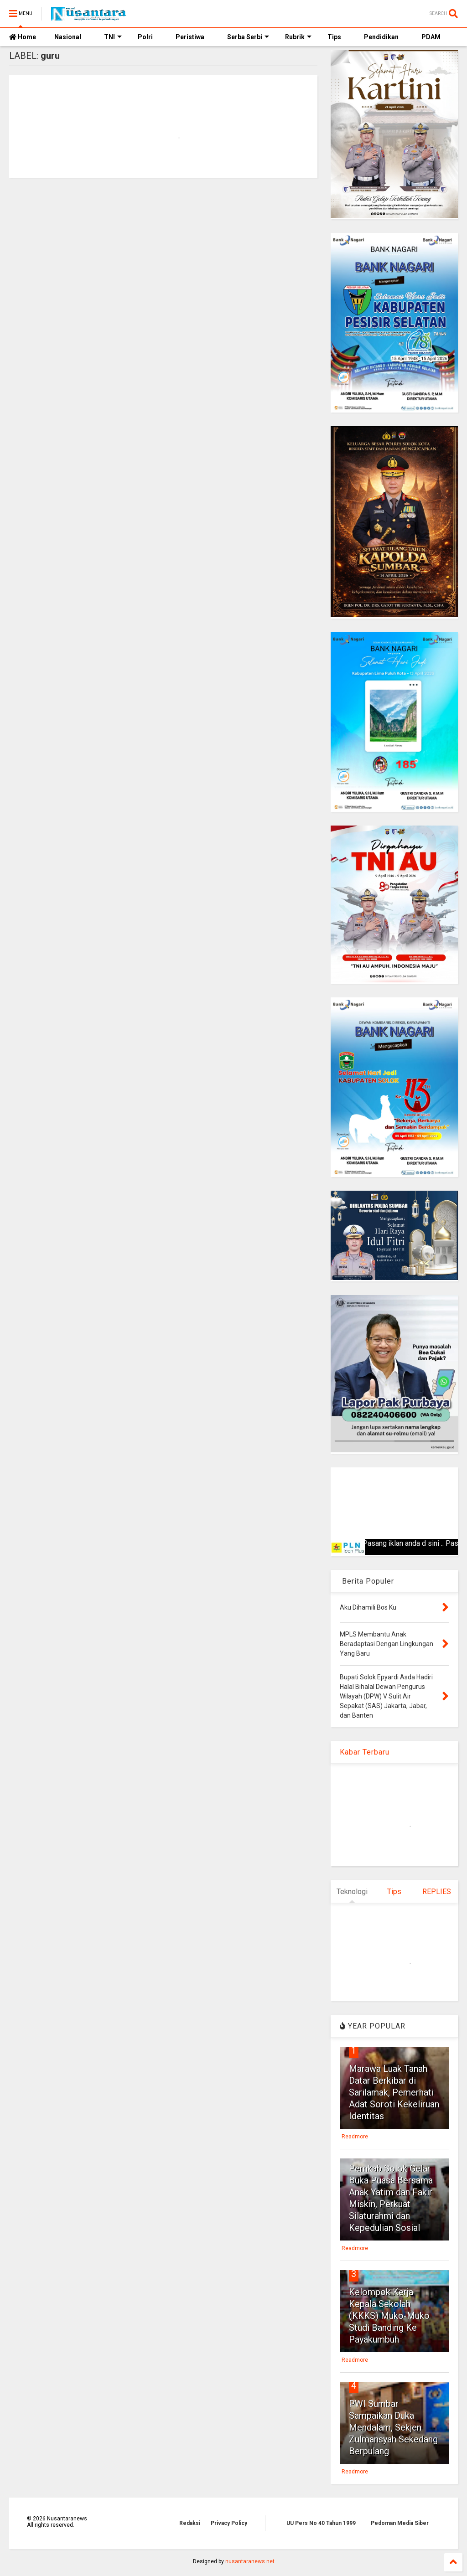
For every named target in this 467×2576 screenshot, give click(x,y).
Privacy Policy (229, 2523)
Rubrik (298, 37)
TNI (113, 37)
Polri (145, 37)
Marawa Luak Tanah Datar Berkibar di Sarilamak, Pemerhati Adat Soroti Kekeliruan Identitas (394, 2092)
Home (22, 37)
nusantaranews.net (250, 2561)
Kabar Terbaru (364, 1752)
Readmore (355, 2136)
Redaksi (189, 2523)
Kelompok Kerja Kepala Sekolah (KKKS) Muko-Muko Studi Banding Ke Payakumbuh (389, 2316)
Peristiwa (190, 37)
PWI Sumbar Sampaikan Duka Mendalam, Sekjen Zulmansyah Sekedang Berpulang (393, 2427)
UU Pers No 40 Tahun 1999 (321, 2523)
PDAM (431, 37)
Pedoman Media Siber (400, 2523)
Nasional (67, 37)
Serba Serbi (248, 37)
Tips (334, 37)
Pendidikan (381, 37)
